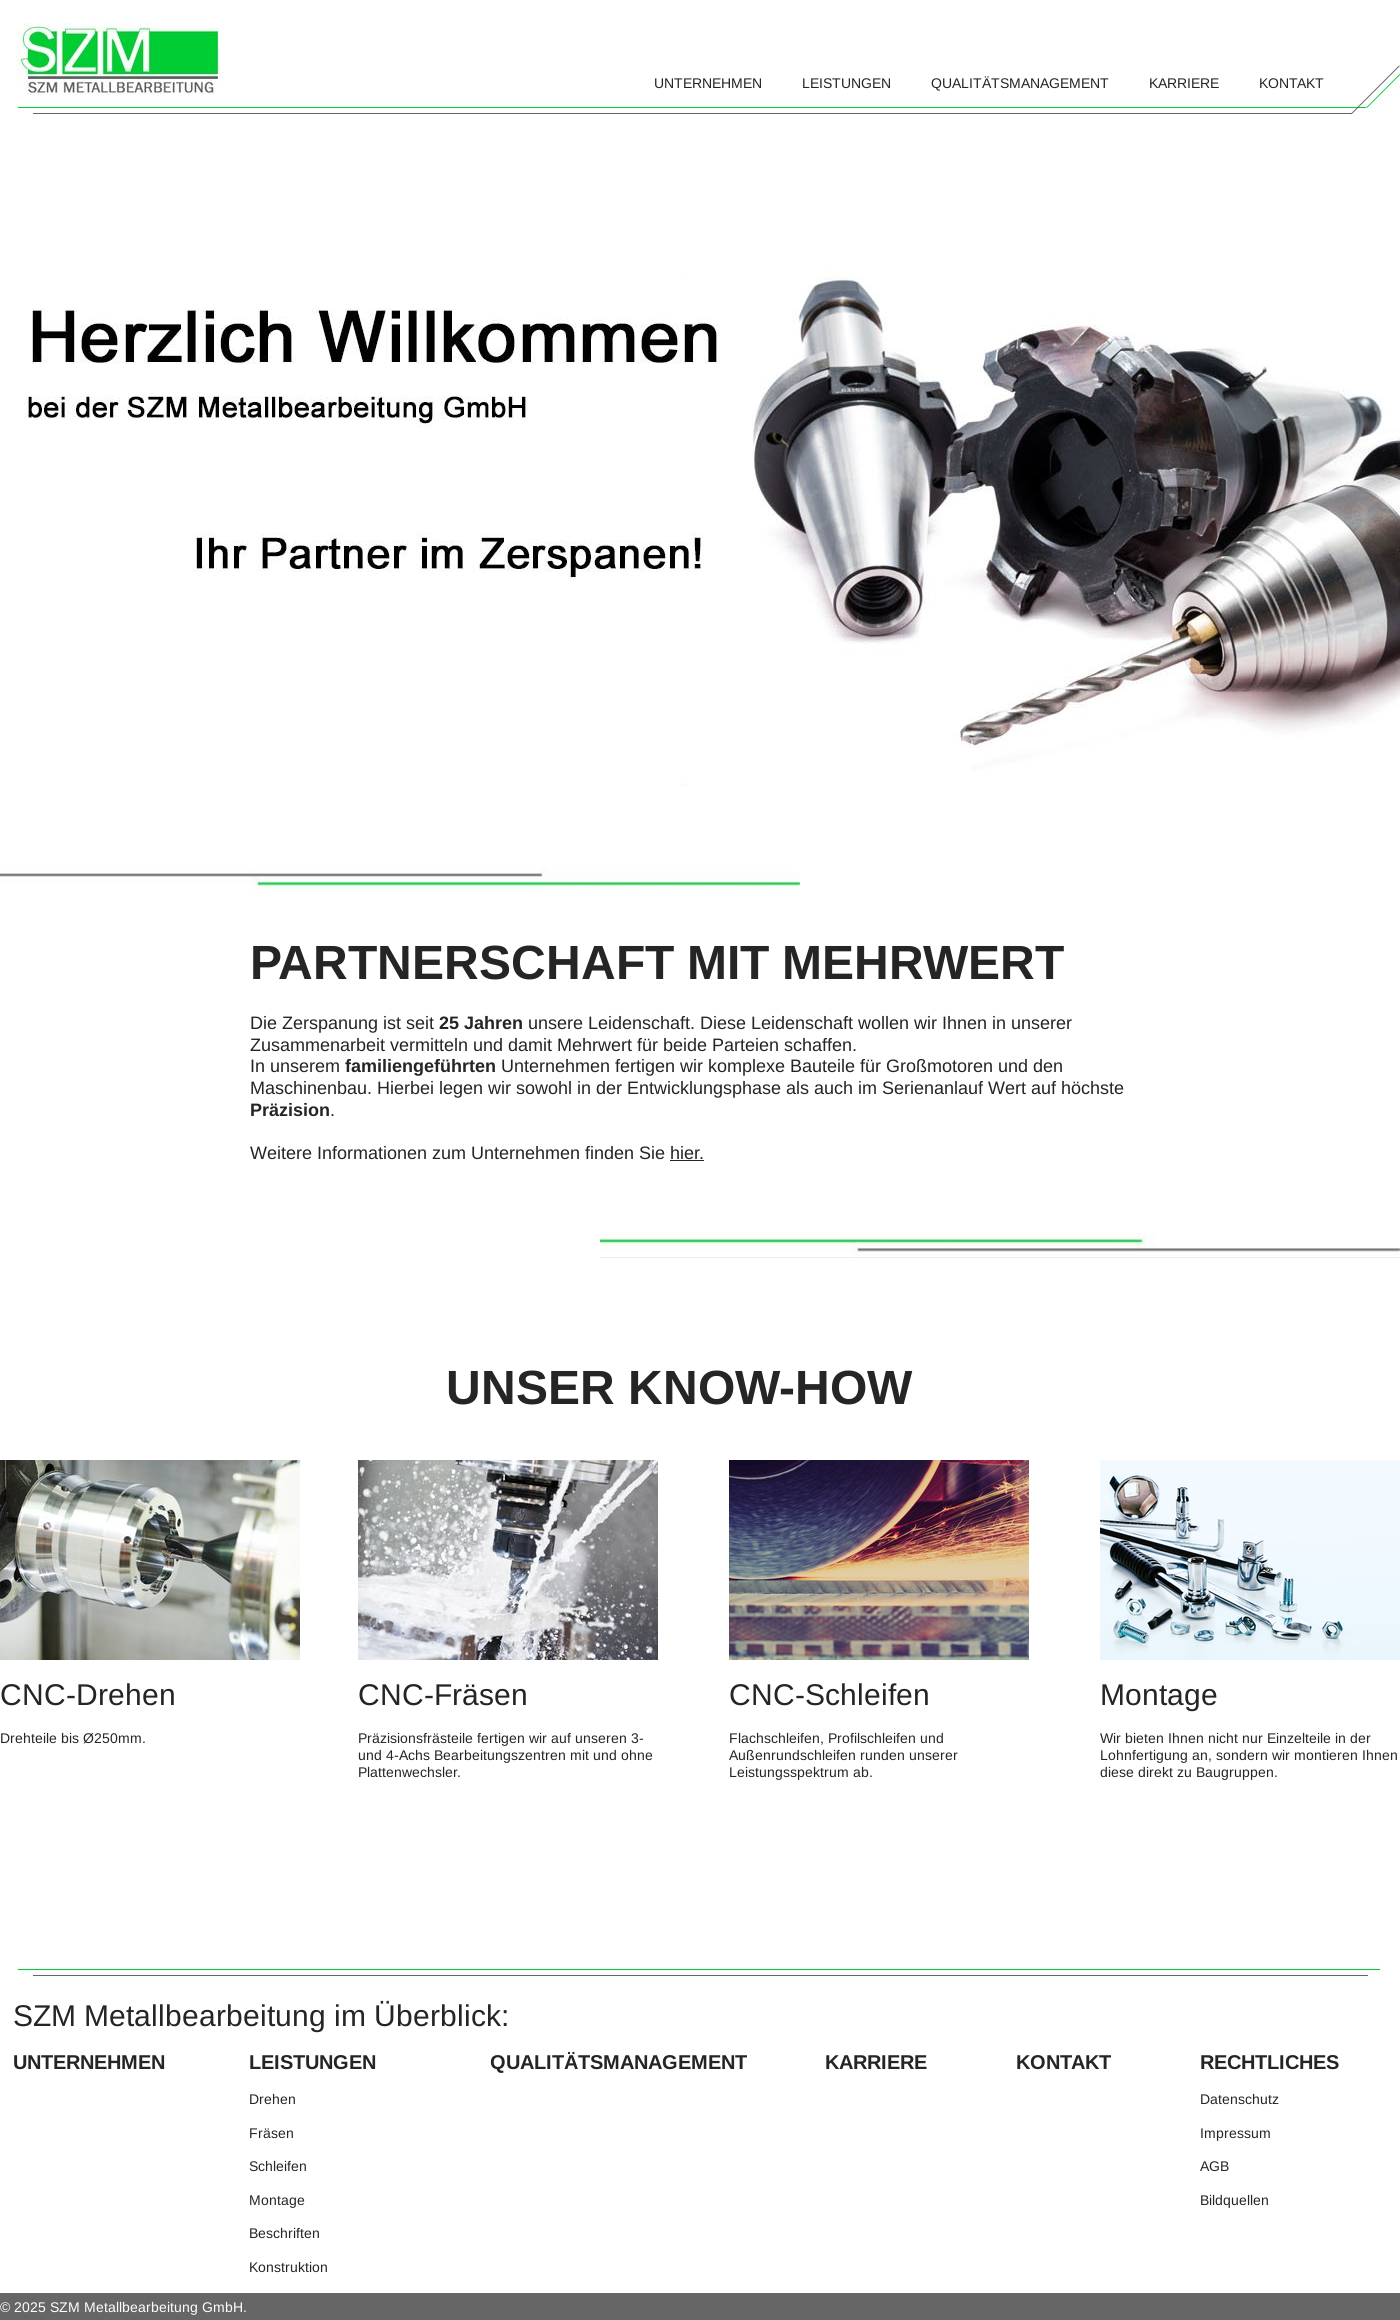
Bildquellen (1234, 2200)
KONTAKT (1063, 2062)
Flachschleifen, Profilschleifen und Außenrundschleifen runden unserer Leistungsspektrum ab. (843, 1755)
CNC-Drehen (88, 1694)
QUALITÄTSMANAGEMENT (618, 2062)
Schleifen (280, 2166)
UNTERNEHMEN (89, 2062)
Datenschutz (1239, 2099)
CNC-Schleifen (837, 1694)
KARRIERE (876, 2062)
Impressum (1235, 2133)
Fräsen (271, 2133)
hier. (687, 1153)
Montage (1163, 1694)
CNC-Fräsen (447, 1694)
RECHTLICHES (1269, 2062)
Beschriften (284, 2233)
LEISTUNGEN (312, 2062)
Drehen (272, 2099)
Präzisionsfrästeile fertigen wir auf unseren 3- (501, 1738)
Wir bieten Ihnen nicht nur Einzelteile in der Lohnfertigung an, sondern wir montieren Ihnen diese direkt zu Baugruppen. (1249, 1755)
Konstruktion (288, 2267)
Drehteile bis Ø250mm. (73, 1738)
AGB (1214, 2166)
